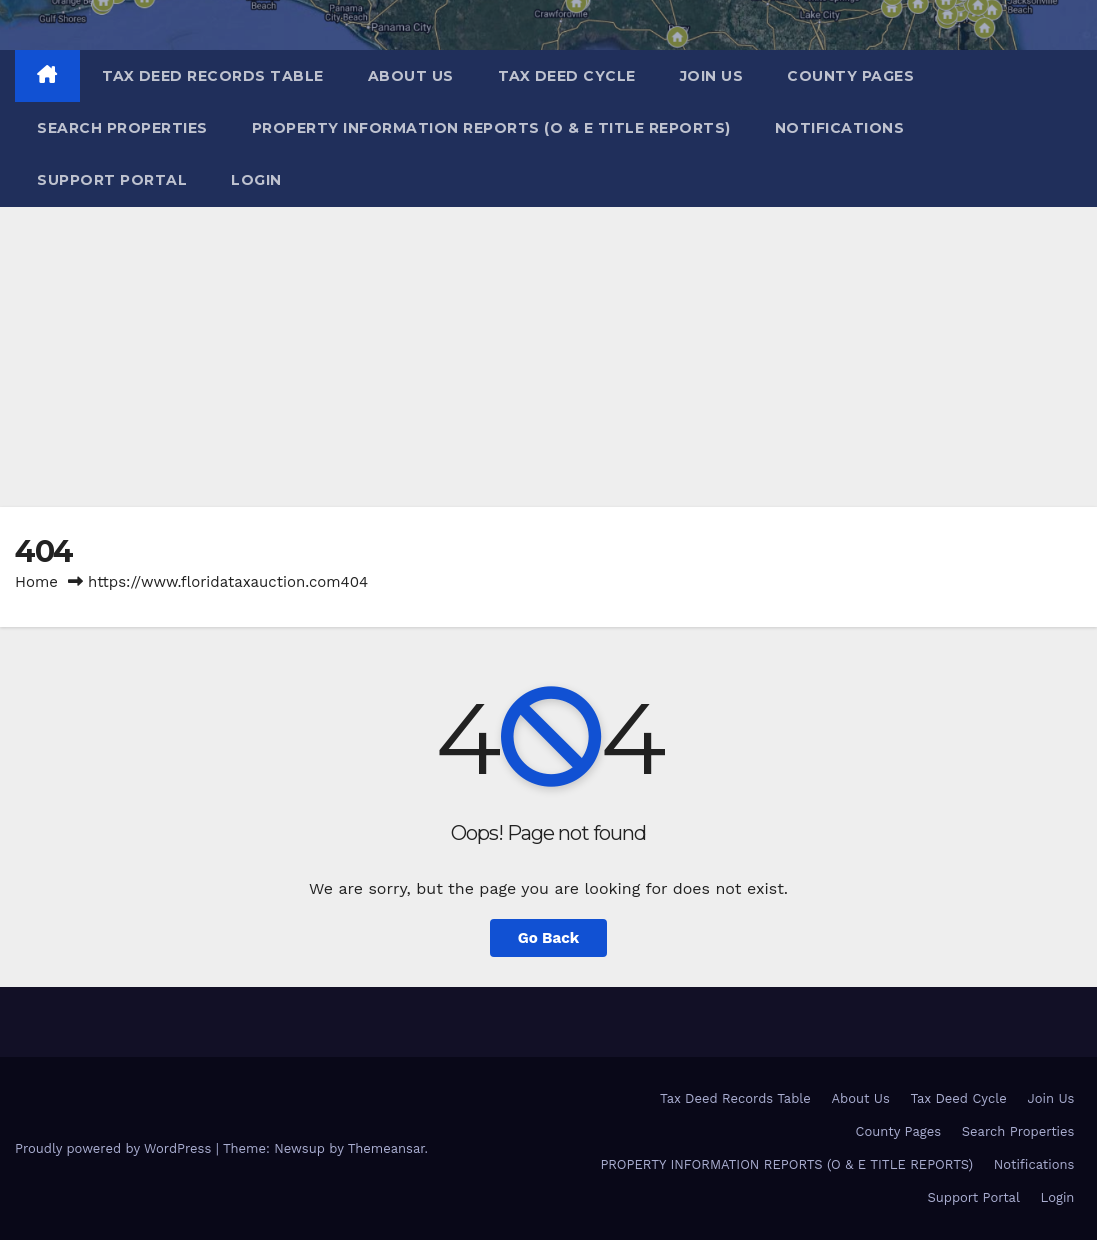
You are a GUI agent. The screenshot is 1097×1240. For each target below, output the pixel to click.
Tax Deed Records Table (213, 76)
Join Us (712, 76)
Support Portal (112, 180)
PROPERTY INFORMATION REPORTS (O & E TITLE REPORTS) (491, 128)
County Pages (850, 76)
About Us (411, 76)
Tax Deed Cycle (567, 76)
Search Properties (122, 128)
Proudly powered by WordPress (115, 1148)
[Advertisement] (548, 357)
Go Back (549, 938)
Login (256, 180)
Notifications (840, 128)
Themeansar (386, 1148)
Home (36, 582)
